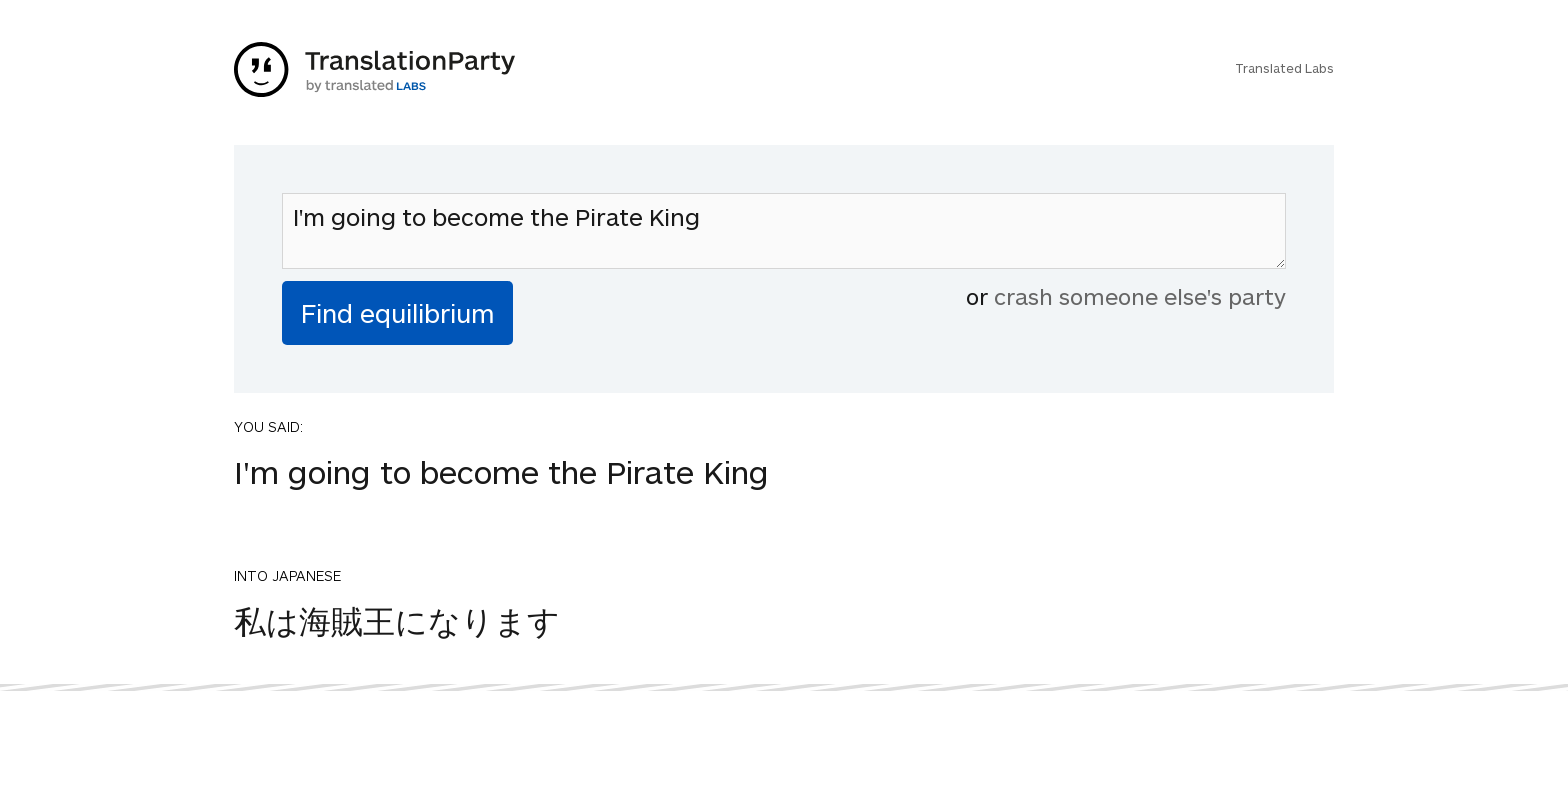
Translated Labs (1284, 68)
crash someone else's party (1140, 296)
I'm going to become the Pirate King (784, 231)
